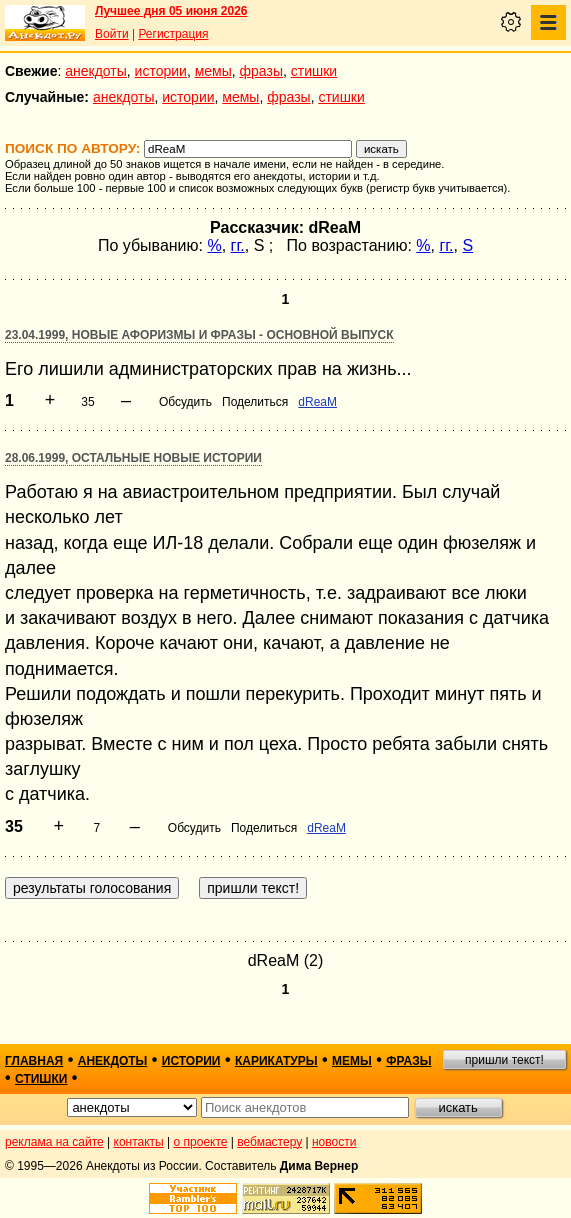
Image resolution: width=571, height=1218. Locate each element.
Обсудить (185, 402)
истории (161, 71)
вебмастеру (269, 1142)
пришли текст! (504, 1060)
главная (34, 1061)
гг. (238, 245)
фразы (261, 71)
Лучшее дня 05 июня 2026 (171, 11)
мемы (213, 71)
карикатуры (276, 1061)
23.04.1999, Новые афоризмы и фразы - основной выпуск (199, 335)
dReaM (317, 402)
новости (334, 1142)
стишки (314, 71)
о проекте (201, 1142)
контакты (139, 1142)
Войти (112, 34)
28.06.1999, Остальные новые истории (133, 458)
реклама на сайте (54, 1142)
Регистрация (173, 34)
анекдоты (96, 71)
